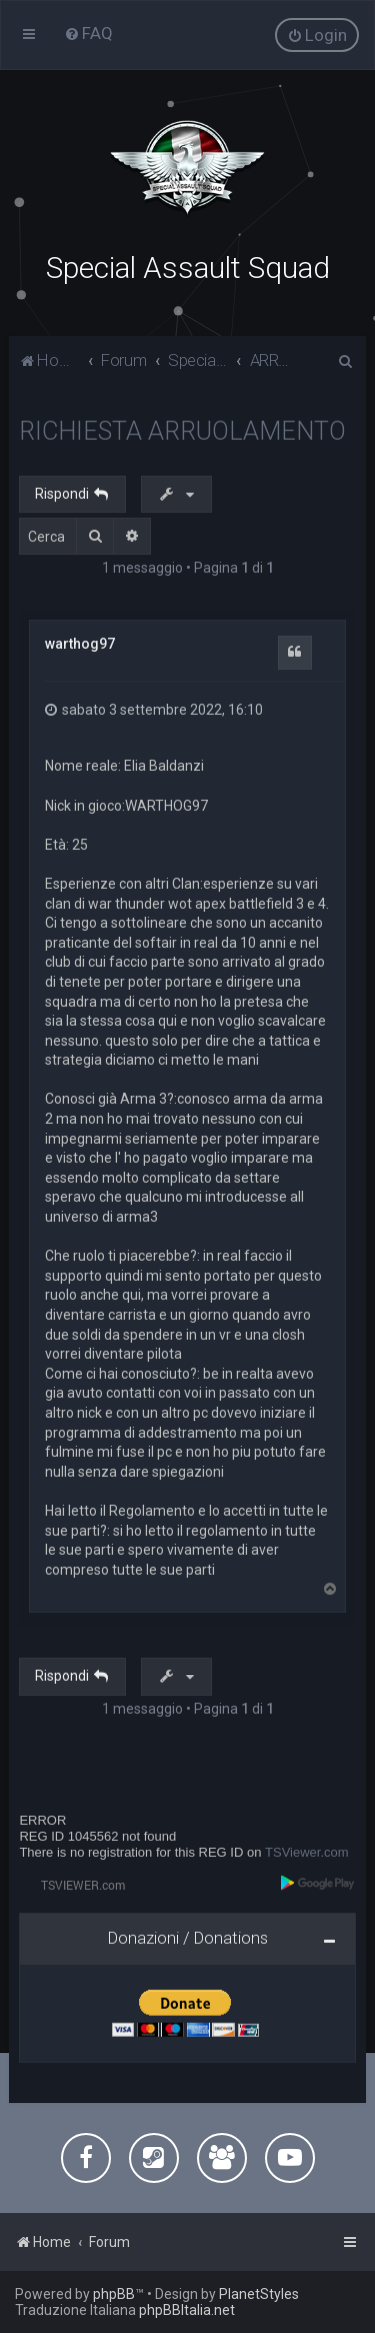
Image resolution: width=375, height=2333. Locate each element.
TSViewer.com (307, 1850)
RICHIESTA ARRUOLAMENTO (182, 428)
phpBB (114, 2294)
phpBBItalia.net (187, 2310)
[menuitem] (88, 33)
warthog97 (80, 642)
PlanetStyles (259, 2294)
